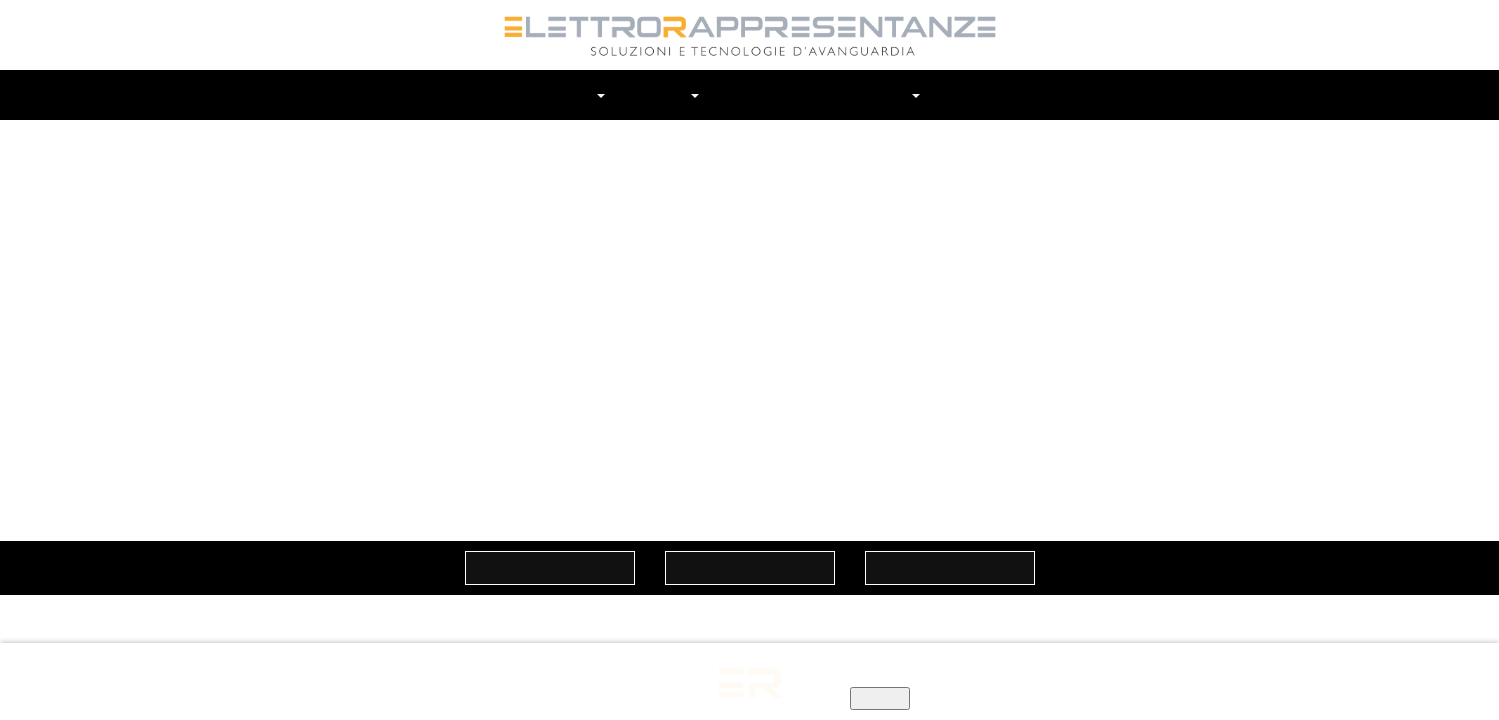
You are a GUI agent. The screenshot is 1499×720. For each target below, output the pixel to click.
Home (485, 94)
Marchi (669, 94)
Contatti (966, 94)
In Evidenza (862, 94)
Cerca (1021, 95)
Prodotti (757, 94)
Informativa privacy (673, 678)
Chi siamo (571, 94)
